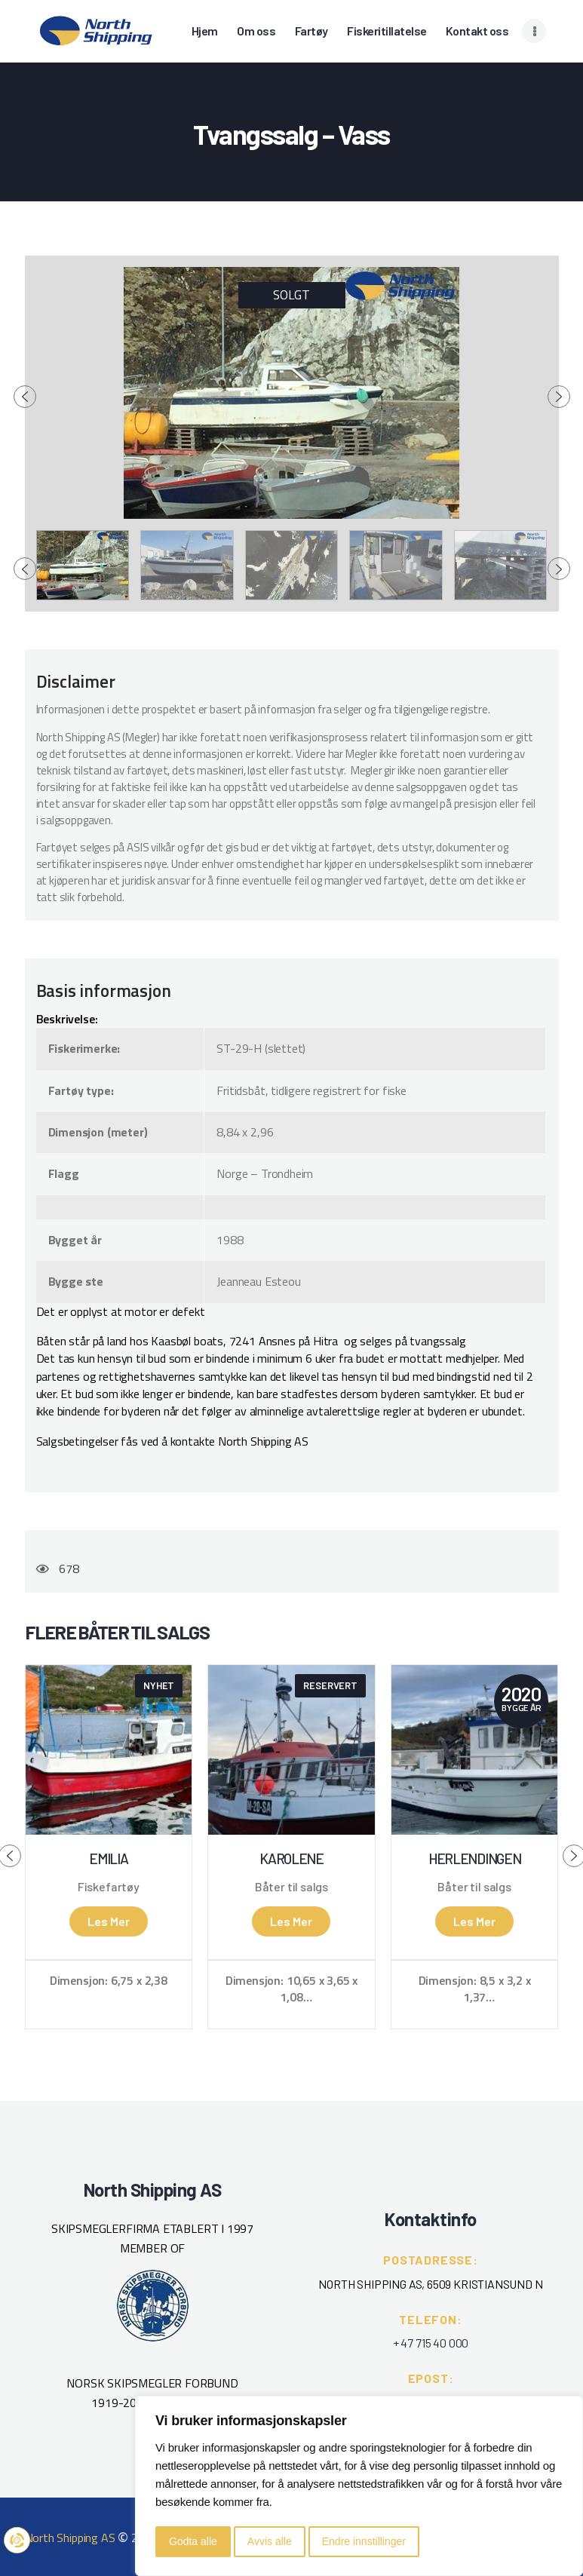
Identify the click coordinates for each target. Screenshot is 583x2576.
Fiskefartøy (109, 1887)
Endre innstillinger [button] (364, 2541)
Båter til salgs (291, 1887)
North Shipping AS (70, 2537)
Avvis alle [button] (269, 2541)
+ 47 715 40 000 (430, 2342)
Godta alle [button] (193, 2541)
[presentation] (25, 396)
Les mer (108, 1921)
